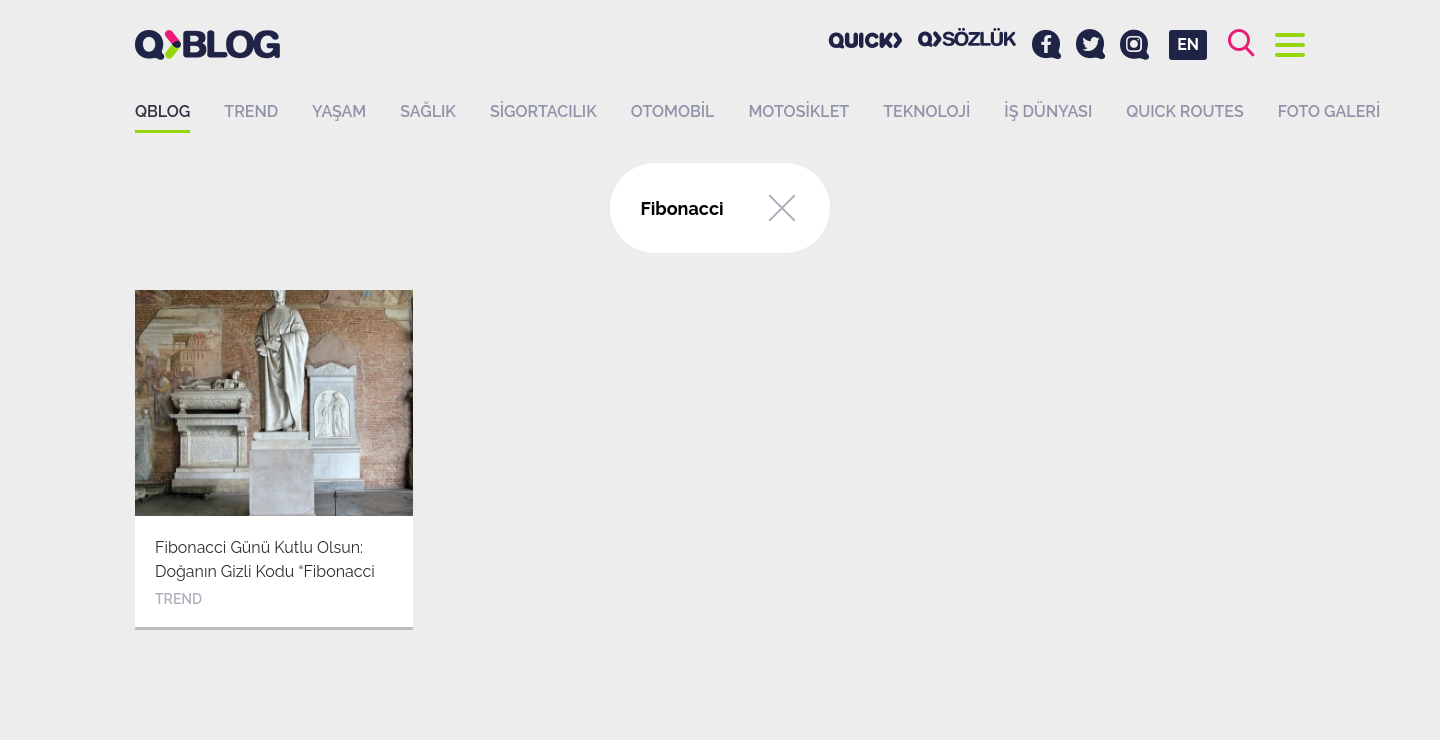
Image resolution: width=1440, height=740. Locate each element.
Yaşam (339, 111)
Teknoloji (926, 111)
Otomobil (673, 111)
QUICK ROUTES (1185, 111)
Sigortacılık (543, 111)
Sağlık (428, 111)
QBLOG (162, 111)
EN (1188, 44)
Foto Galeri (1329, 111)
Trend (251, 111)
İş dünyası (1048, 111)
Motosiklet (798, 111)
